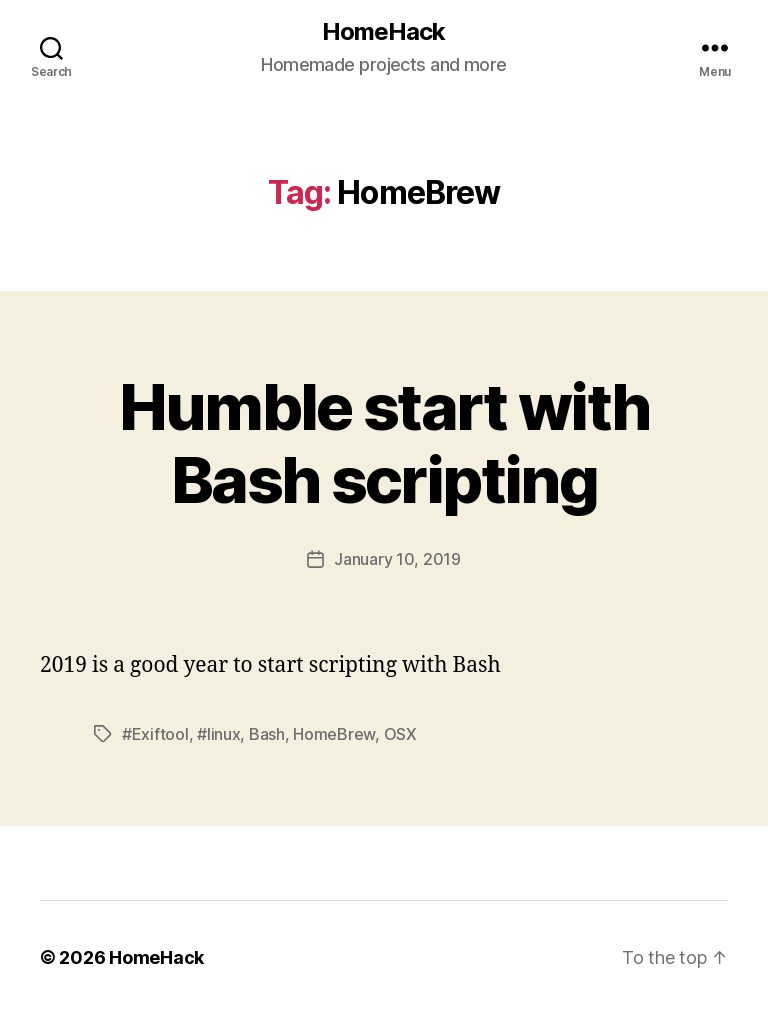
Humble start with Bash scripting (384, 443)
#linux (218, 734)
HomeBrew (334, 734)
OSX (400, 734)
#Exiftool (155, 734)
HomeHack (383, 32)
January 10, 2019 (397, 559)
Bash (267, 734)
